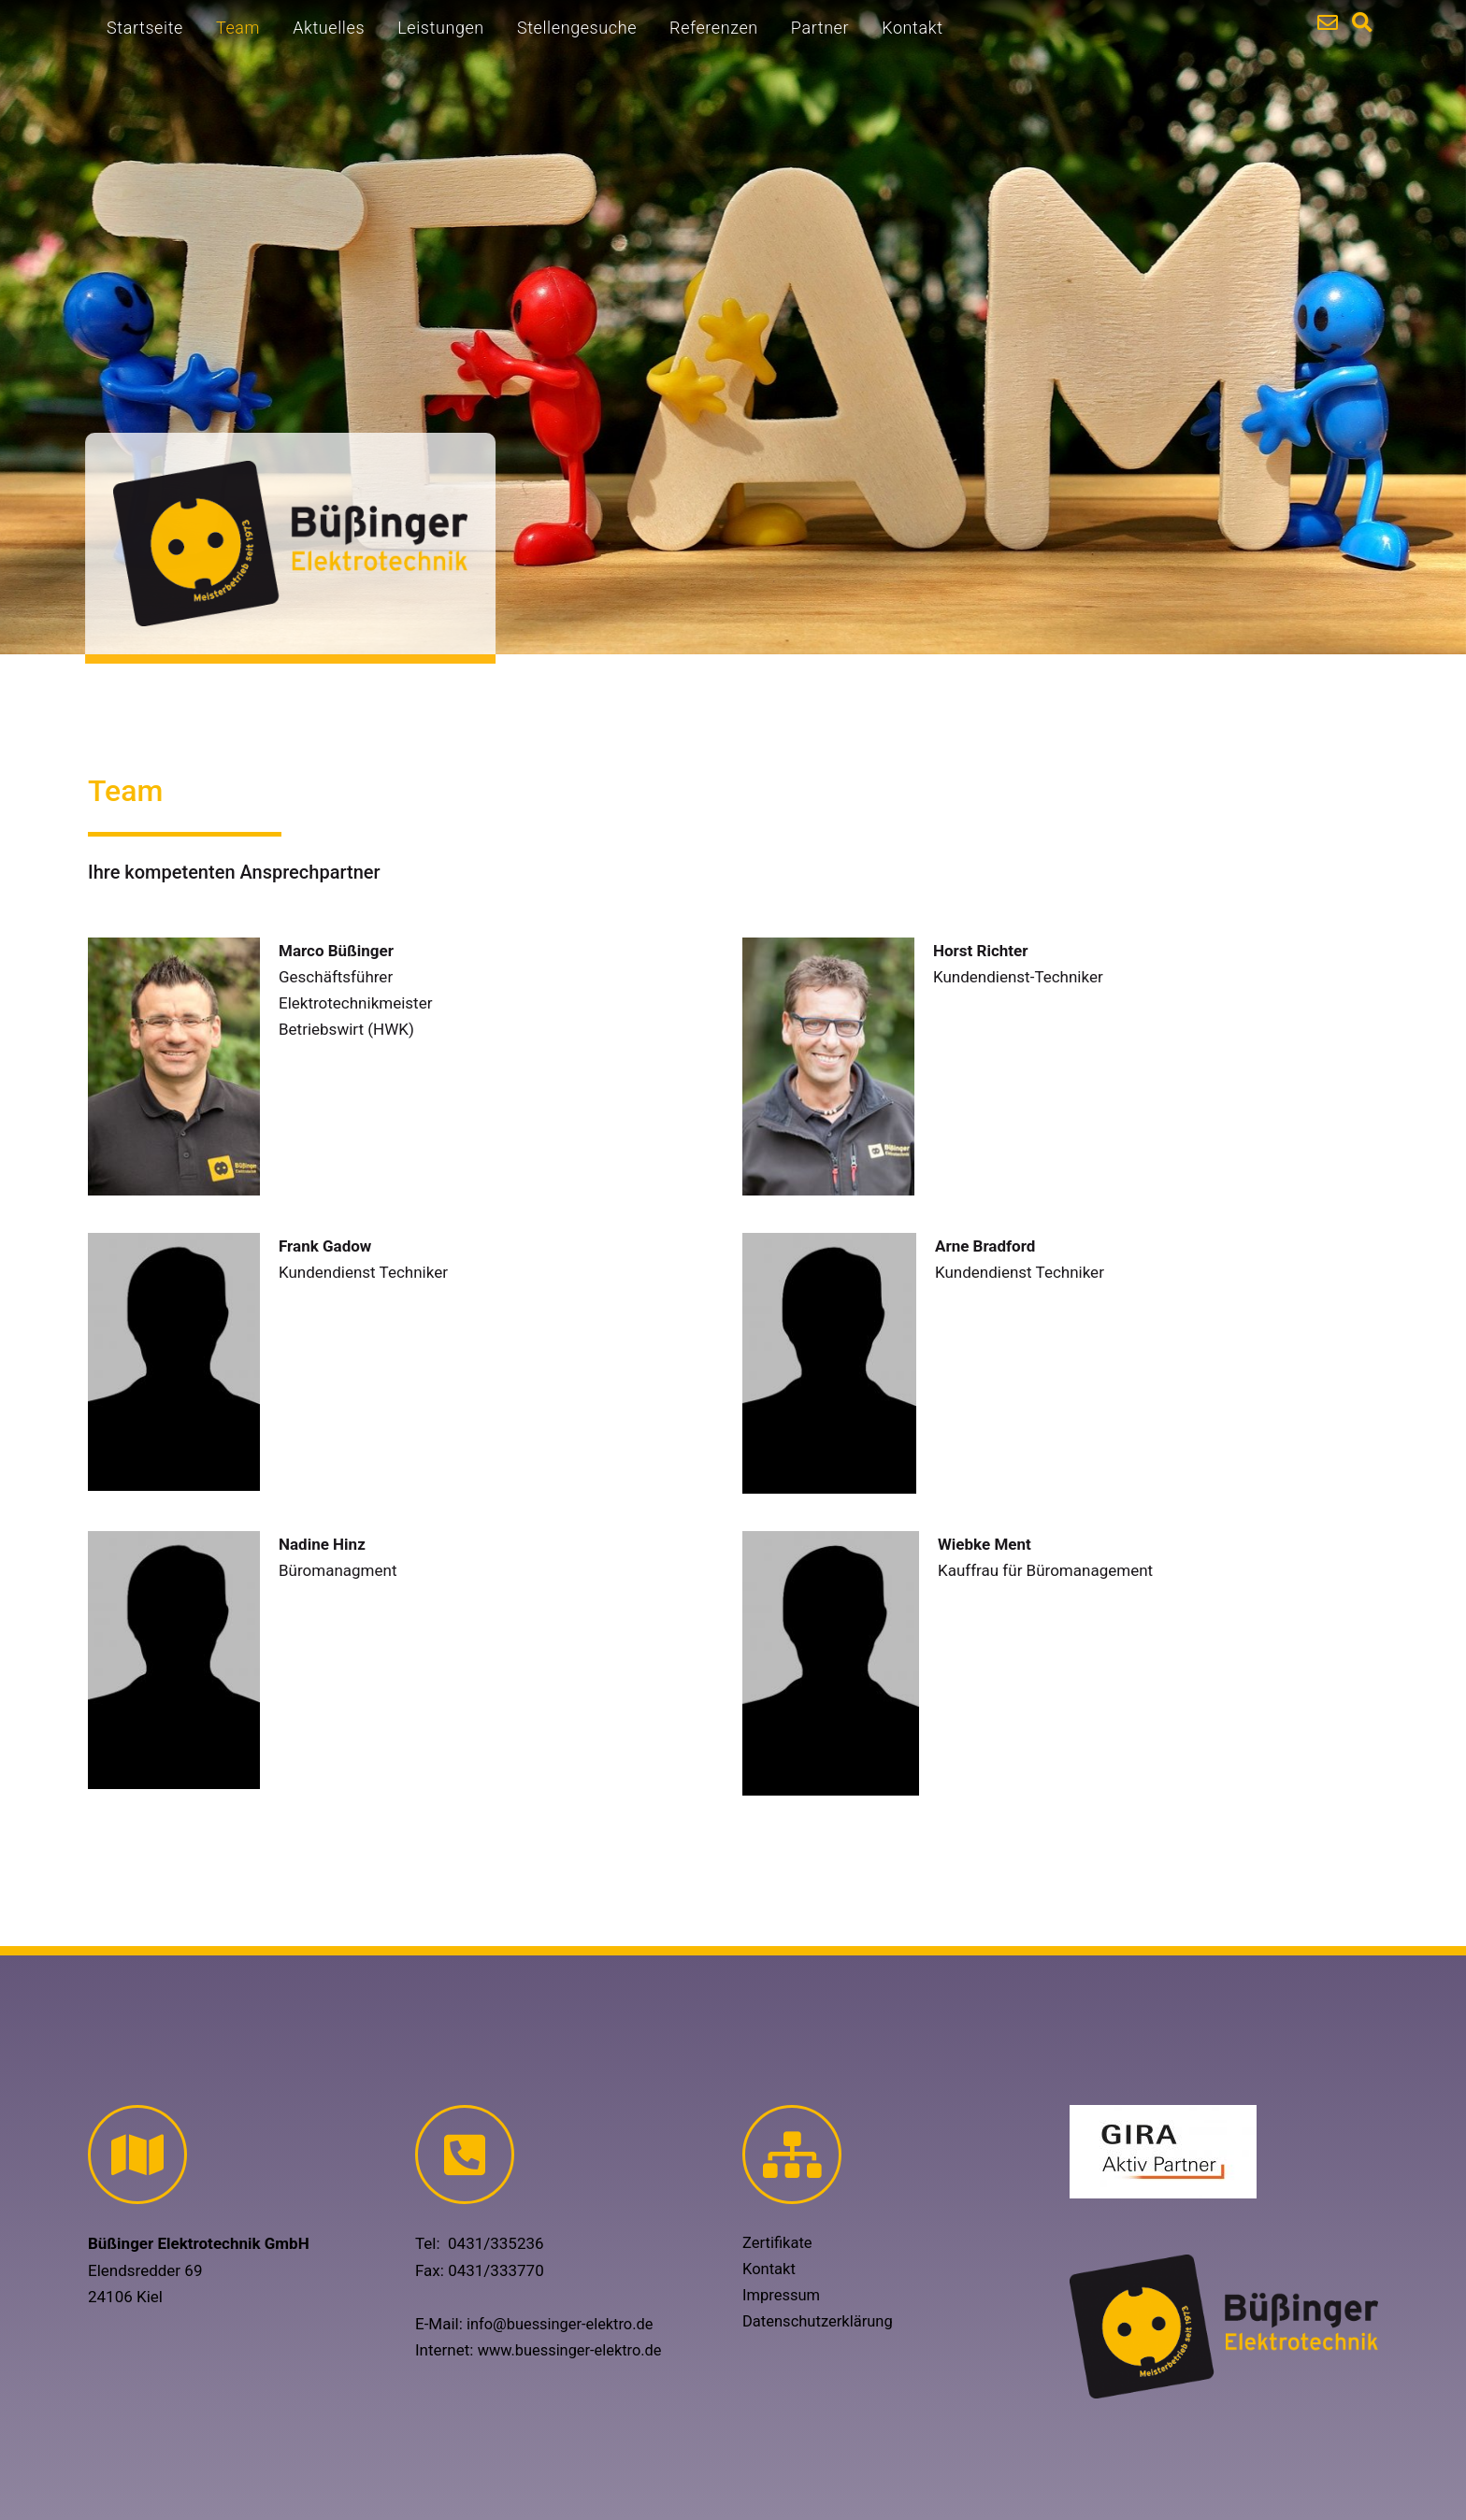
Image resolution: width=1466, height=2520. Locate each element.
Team (238, 27)
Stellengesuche (577, 27)
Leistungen (440, 27)
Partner (820, 27)
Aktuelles (329, 27)
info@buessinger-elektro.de (563, 2323)
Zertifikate (778, 2243)
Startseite (145, 27)
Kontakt (912, 27)
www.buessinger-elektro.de (573, 2350)
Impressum (782, 2295)
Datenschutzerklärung (819, 2321)
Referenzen (713, 27)
